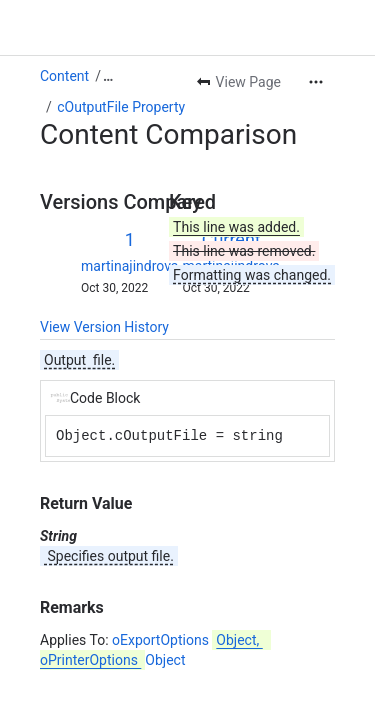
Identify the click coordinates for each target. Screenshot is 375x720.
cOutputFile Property (121, 107)
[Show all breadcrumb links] (108, 76)
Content (64, 76)
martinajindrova (129, 266)
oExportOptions (189, 640)
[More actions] (316, 82)
